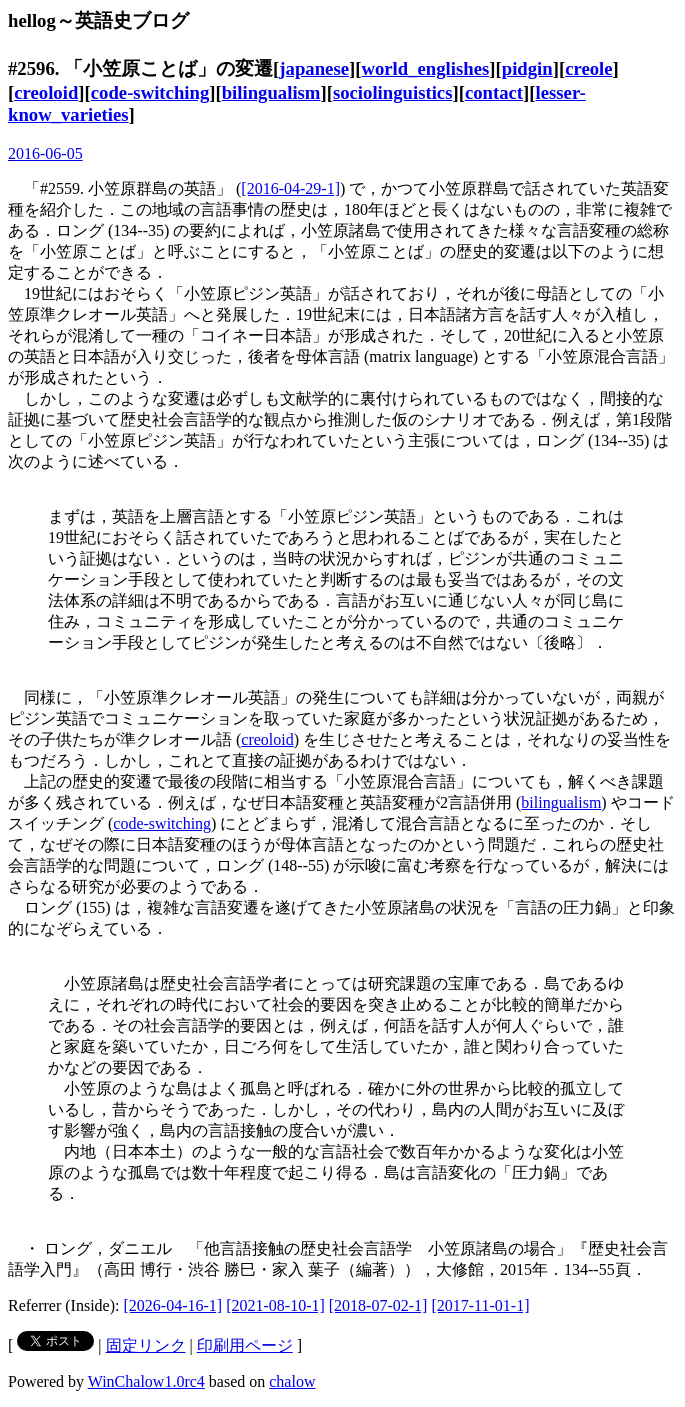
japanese (314, 68)
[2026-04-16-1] (173, 1305)
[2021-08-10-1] (275, 1305)
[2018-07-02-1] (378, 1305)
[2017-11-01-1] (480, 1305)
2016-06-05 (45, 153)
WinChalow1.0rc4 (146, 1381)
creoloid (46, 92)
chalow (292, 1381)
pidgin (527, 68)
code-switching (150, 92)
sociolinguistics (393, 92)
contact (494, 92)
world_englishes (425, 68)
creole (588, 68)
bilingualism (271, 92)
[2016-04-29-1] (290, 188)
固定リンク (146, 1345)
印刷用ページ (245, 1345)
